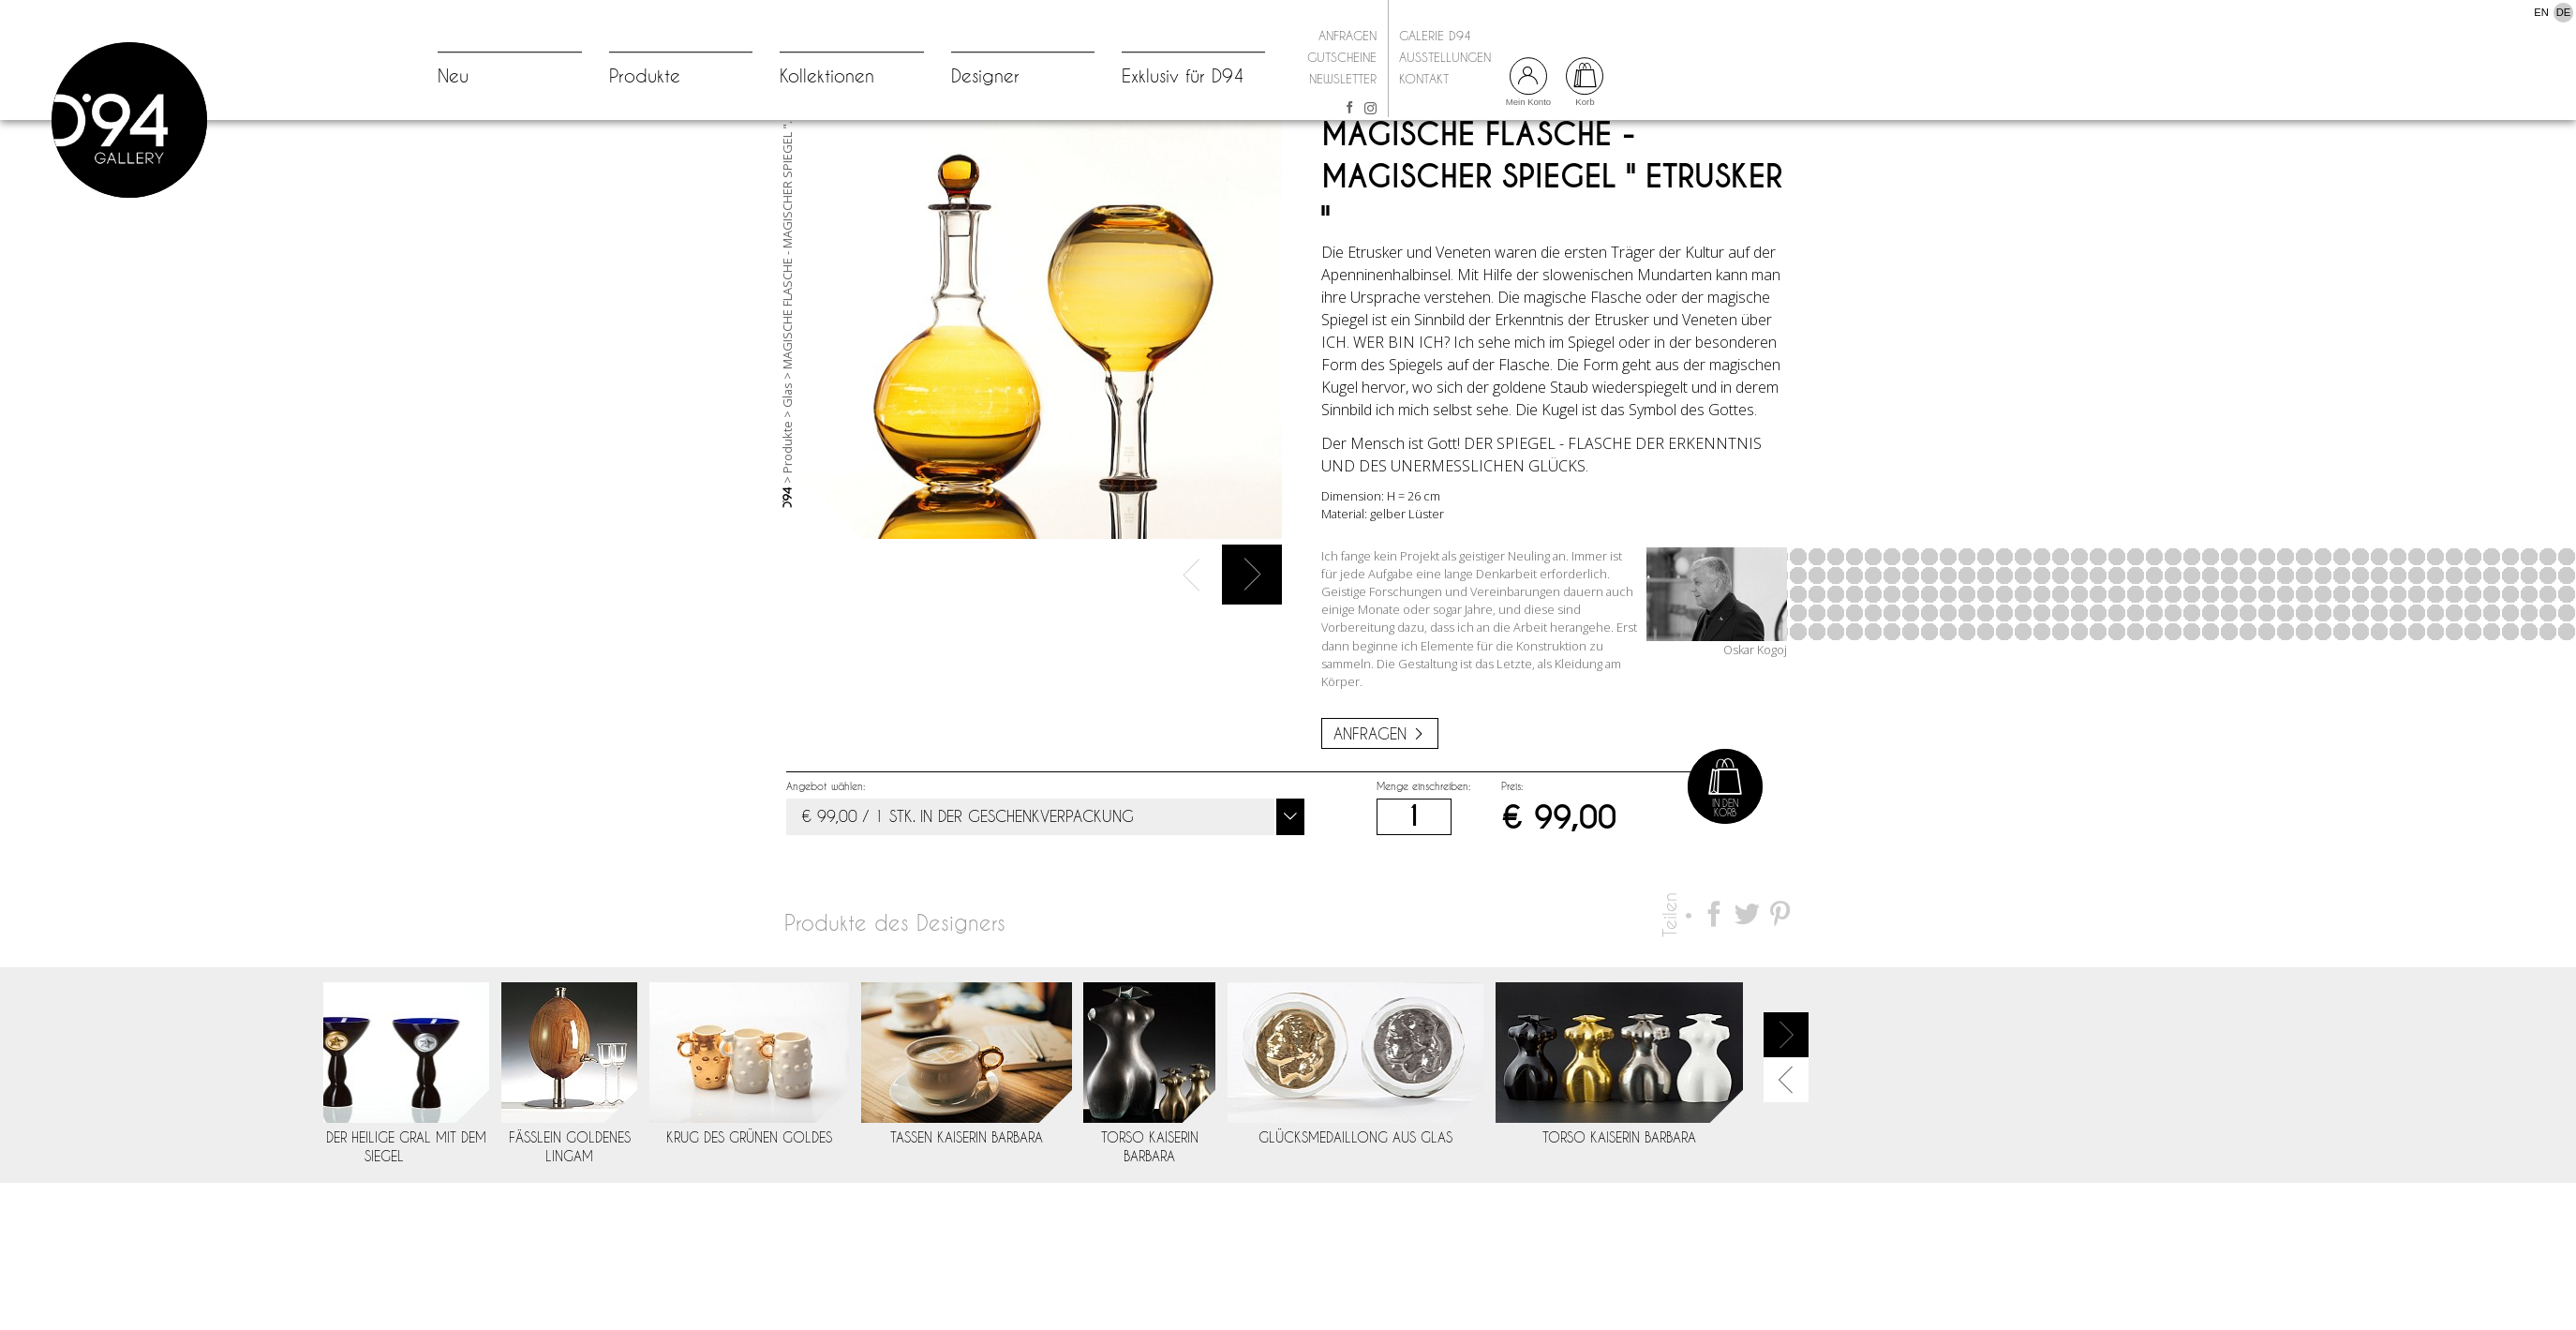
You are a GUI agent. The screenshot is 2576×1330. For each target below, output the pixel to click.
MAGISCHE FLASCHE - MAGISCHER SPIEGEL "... (787, 308)
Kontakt (1424, 78)
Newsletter (1343, 78)
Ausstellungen (1445, 57)
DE (2563, 12)
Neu (453, 76)
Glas (787, 460)
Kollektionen (827, 76)
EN (2541, 12)
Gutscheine (1342, 57)
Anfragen (1347, 35)
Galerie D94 (1435, 35)
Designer (985, 76)
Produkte (644, 76)
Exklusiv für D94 (1183, 76)
